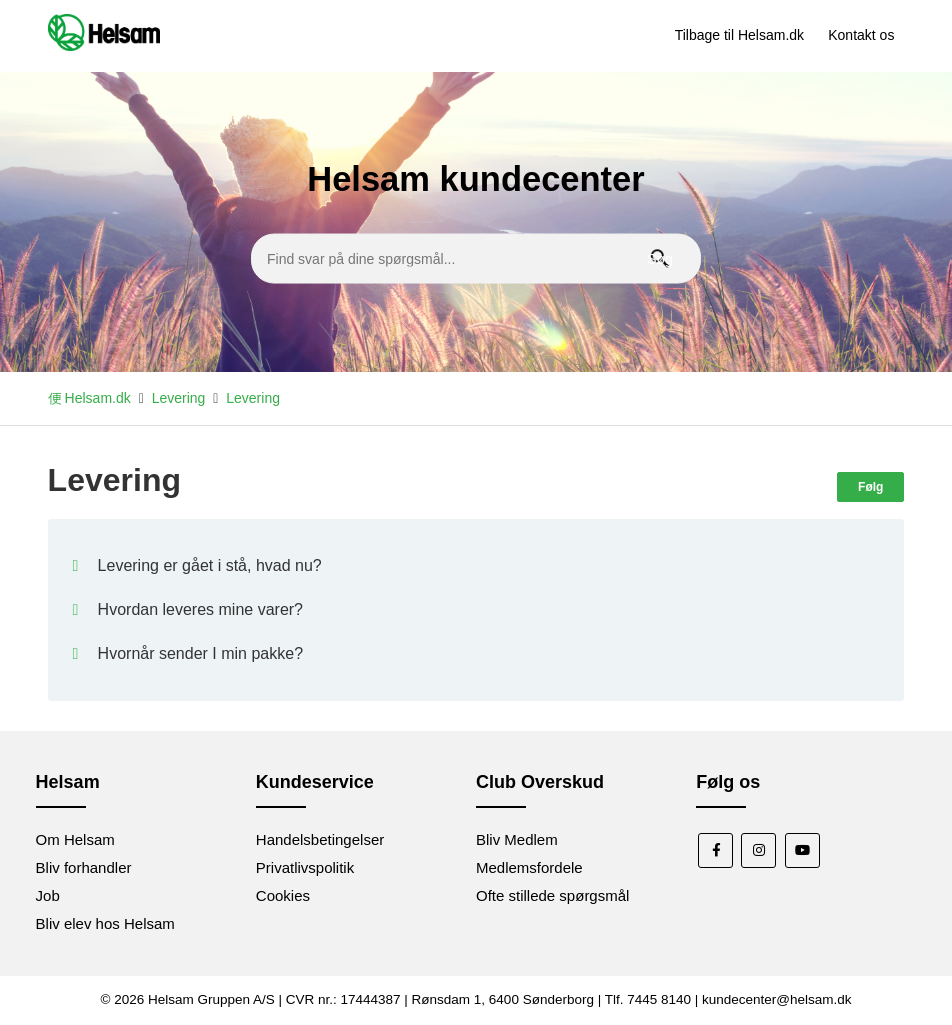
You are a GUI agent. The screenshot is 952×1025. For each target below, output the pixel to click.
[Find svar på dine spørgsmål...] (476, 258)
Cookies (283, 895)
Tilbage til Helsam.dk (739, 35)
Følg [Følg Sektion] (870, 487)
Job (48, 895)
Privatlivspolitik (305, 867)
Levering (179, 398)
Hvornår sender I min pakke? (200, 653)
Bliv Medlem (517, 839)
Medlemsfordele (529, 867)
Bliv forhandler (84, 867)
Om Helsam (75, 839)
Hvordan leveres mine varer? (200, 609)
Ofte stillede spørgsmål (552, 895)
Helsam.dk (98, 398)
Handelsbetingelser (320, 839)
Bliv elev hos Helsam (105, 923)
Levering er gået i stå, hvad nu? (210, 565)
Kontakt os (861, 35)
